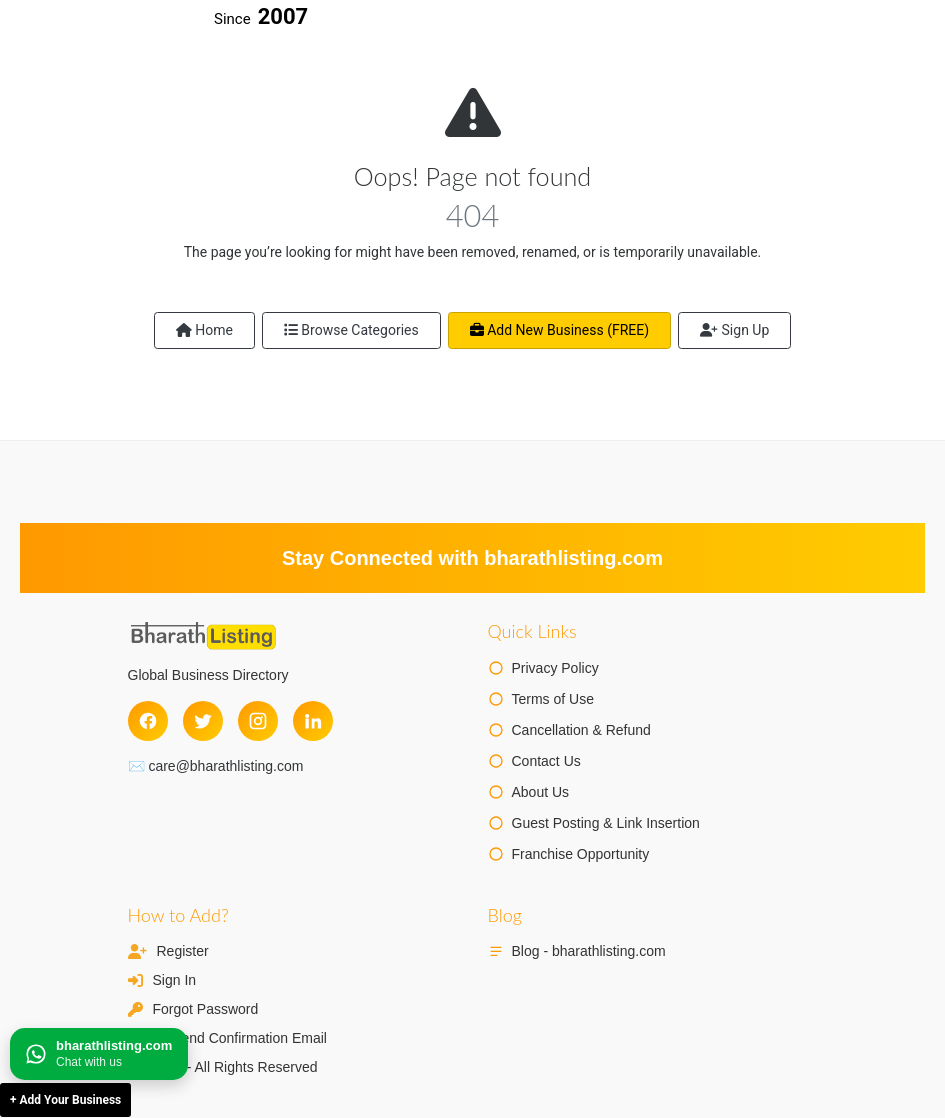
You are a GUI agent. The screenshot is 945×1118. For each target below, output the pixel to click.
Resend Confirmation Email (242, 1038)
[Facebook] (148, 721)
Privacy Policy (555, 668)
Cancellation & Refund (581, 730)
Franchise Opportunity (581, 854)
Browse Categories (351, 330)
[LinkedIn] (313, 721)
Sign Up (734, 330)
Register (183, 951)
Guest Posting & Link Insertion (606, 823)
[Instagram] (258, 721)
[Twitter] (203, 721)
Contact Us (546, 761)
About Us (541, 792)
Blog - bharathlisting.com (589, 951)
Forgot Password (206, 1009)
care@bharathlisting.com (225, 766)
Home (204, 330)
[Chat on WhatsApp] (99, 1054)
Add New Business (559, 330)
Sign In (175, 980)
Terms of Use (553, 699)
